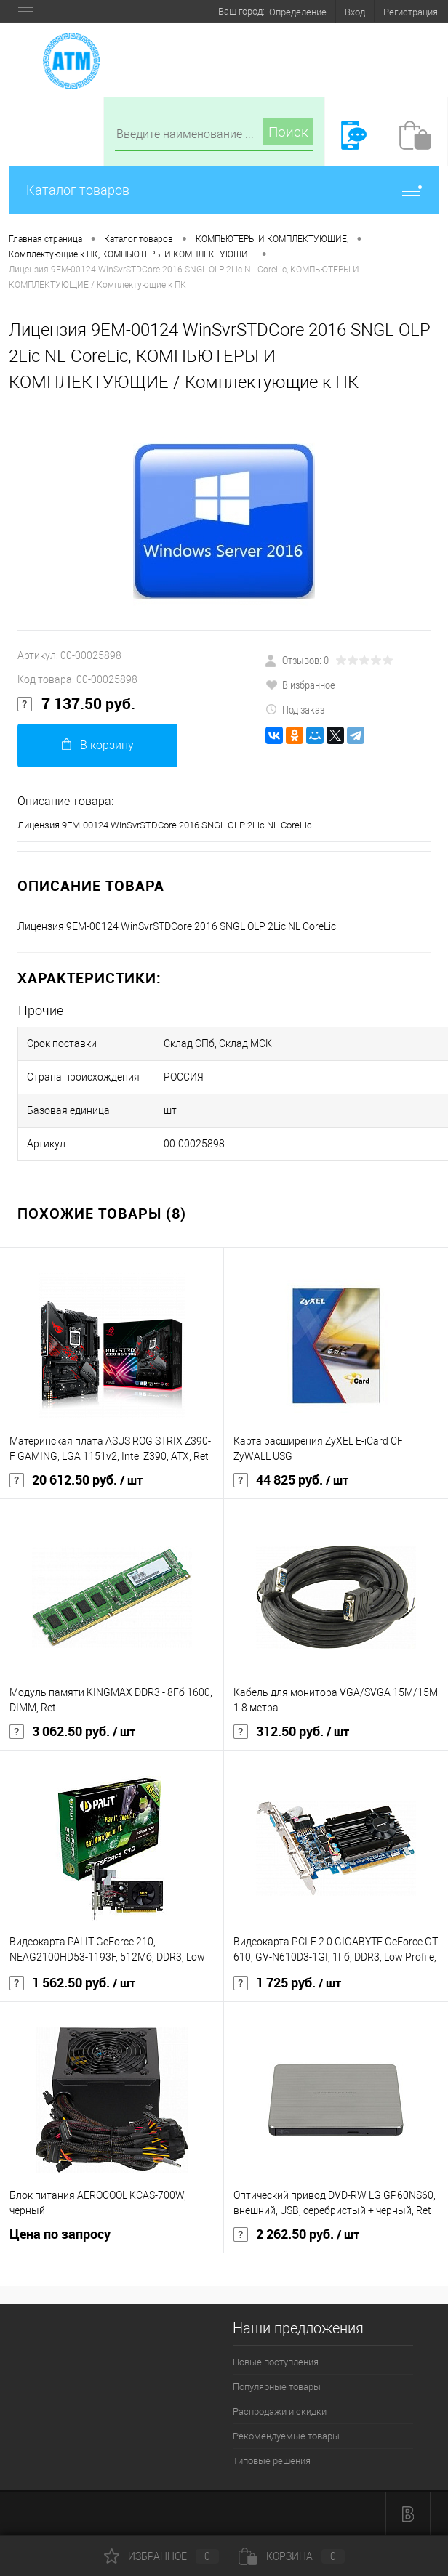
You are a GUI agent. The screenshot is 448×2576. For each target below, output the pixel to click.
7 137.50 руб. (76, 704)
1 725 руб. (287, 1983)
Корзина (292, 2556)
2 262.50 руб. (296, 2234)
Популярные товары (277, 2386)
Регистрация (410, 12)
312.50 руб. (291, 1732)
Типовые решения (272, 2460)
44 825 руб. (290, 1480)
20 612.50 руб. (76, 1480)
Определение (298, 12)
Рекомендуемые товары (286, 2436)
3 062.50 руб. (72, 1732)
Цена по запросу (60, 2234)
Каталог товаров (224, 190)
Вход (355, 12)
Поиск (288, 132)
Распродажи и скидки (280, 2411)
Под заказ (294, 709)
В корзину (98, 745)
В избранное (300, 684)
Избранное (161, 2556)
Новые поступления (276, 2362)
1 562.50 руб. (72, 1983)
